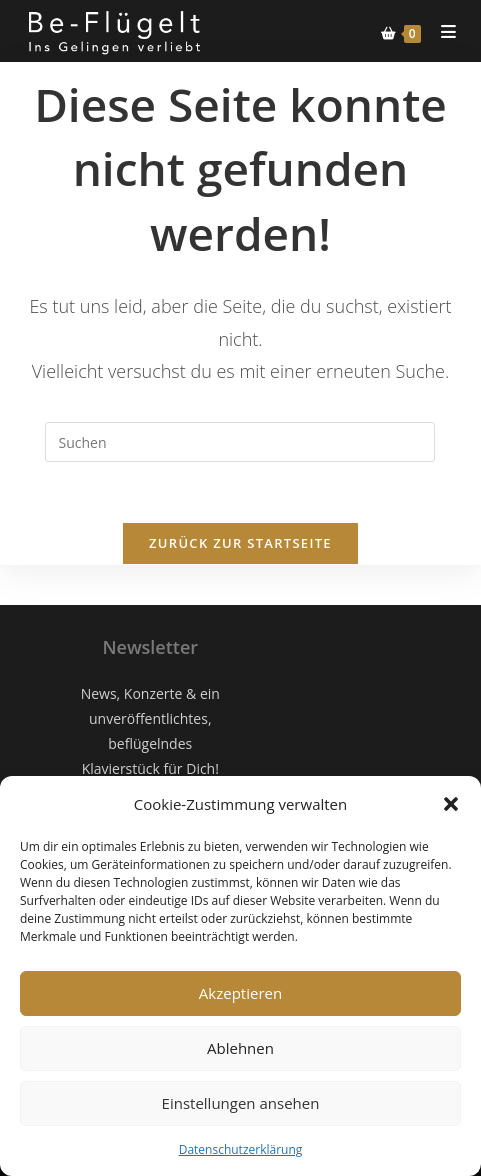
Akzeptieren (240, 993)
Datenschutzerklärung (241, 1149)
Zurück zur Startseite (240, 543)
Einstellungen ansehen (241, 1103)
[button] (451, 804)
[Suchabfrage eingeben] (240, 442)
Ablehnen (240, 1048)
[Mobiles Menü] (441, 31)
